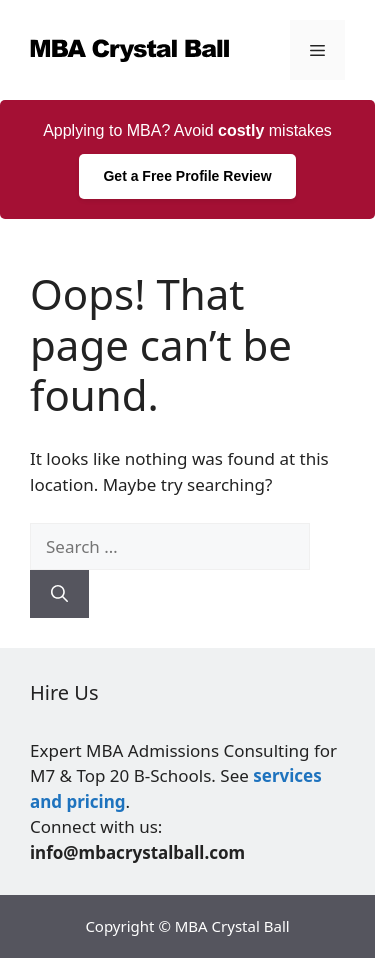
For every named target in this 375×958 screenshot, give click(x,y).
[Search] (59, 594)
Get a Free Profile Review (187, 176)
